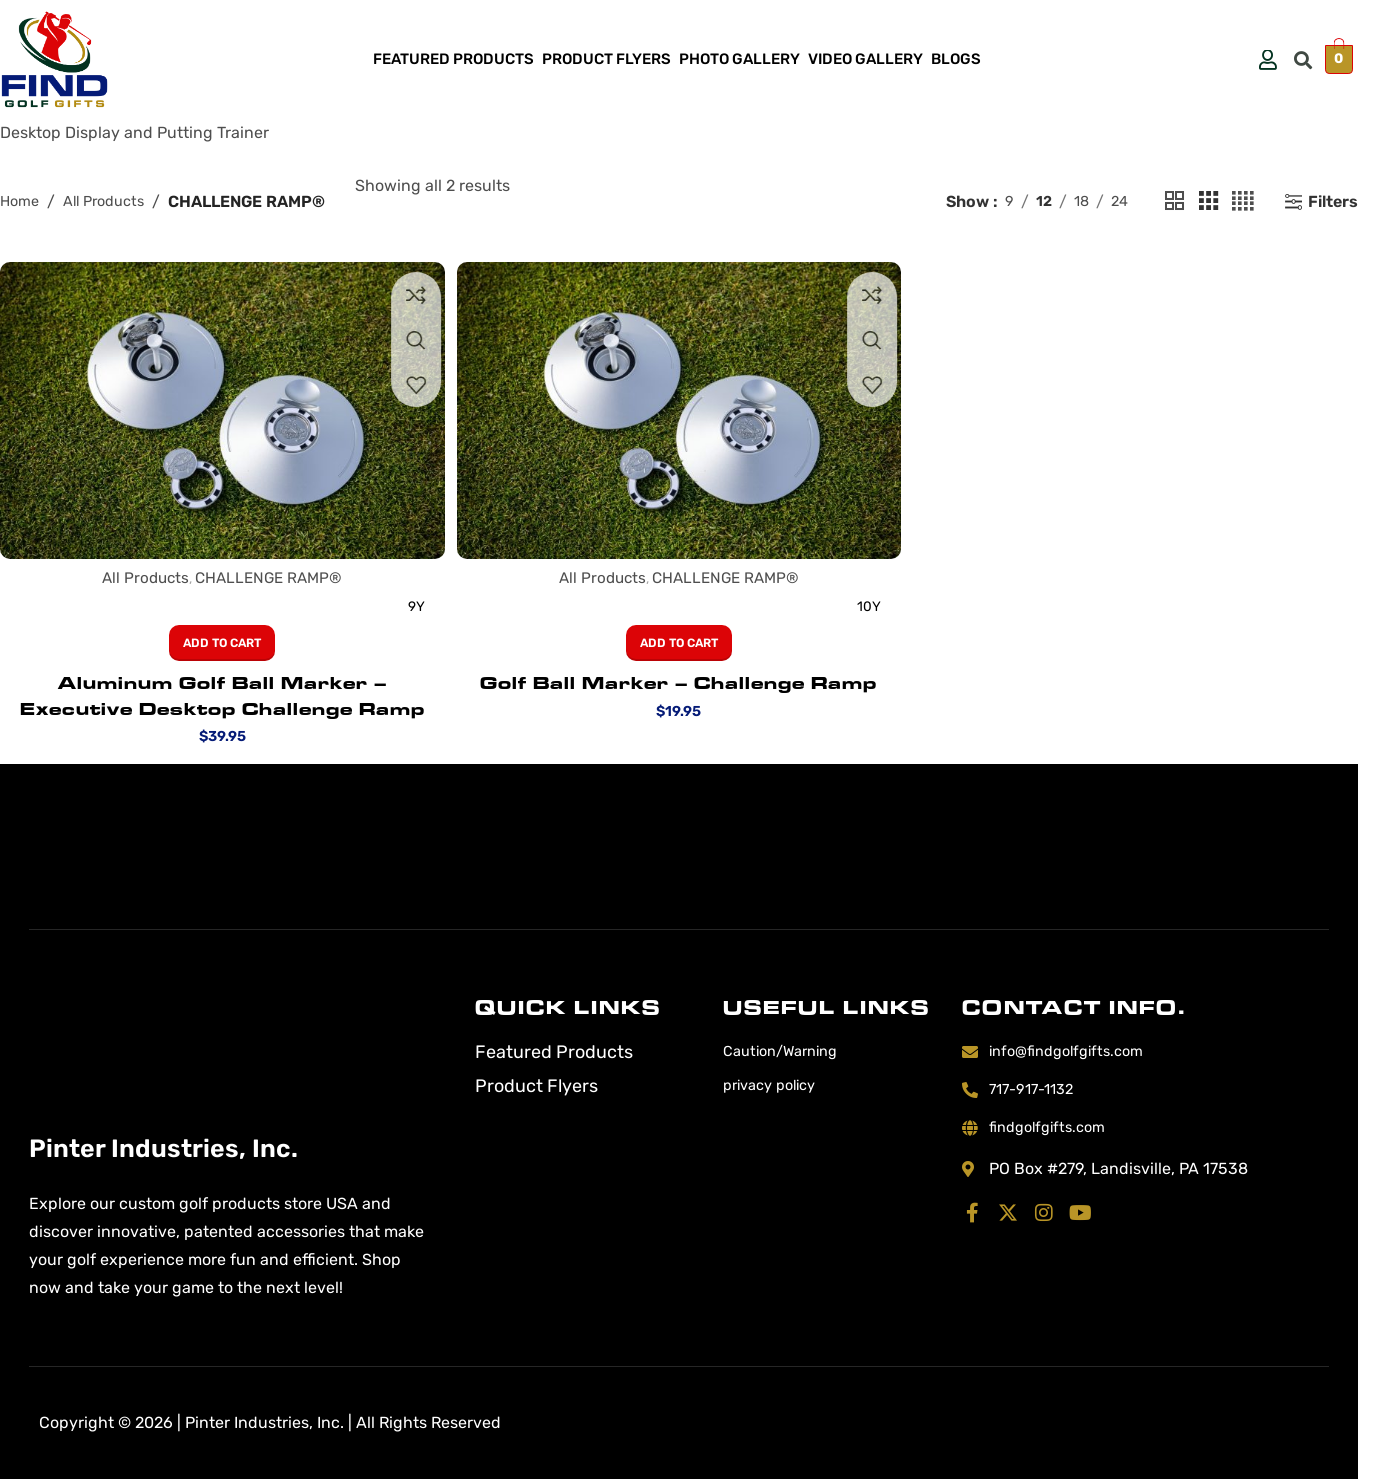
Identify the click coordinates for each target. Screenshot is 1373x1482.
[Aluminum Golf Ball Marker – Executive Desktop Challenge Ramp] (219, 408)
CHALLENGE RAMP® (267, 574)
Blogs (956, 59)
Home (21, 201)
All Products (112, 201)
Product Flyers (606, 59)
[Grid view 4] (1242, 202)
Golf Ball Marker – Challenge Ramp (678, 679)
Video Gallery (865, 59)
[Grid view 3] (1205, 202)
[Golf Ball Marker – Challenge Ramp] (678, 408)
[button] (1303, 59)
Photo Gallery (739, 59)
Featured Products (453, 59)
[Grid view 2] (1168, 202)
